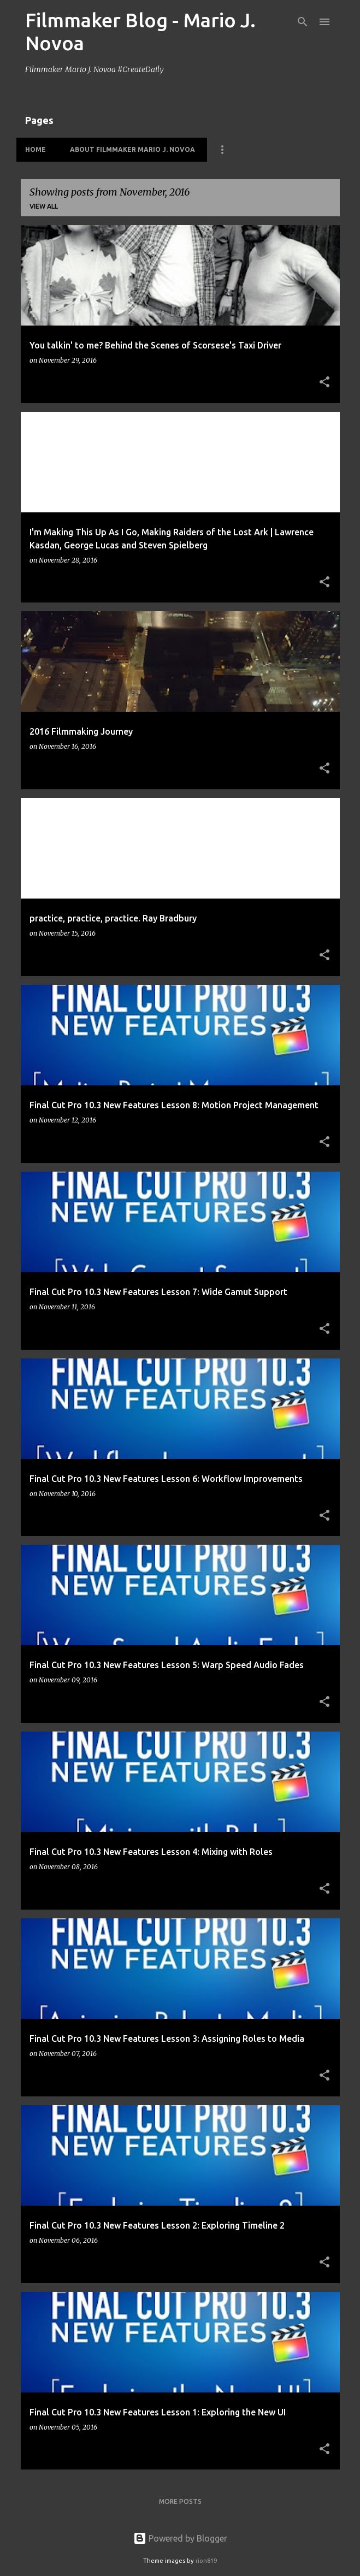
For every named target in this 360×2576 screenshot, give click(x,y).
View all (43, 206)
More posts (180, 2501)
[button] (324, 382)
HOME (35, 149)
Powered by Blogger (180, 2538)
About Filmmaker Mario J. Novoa (132, 149)
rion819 (206, 2560)
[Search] (302, 22)
